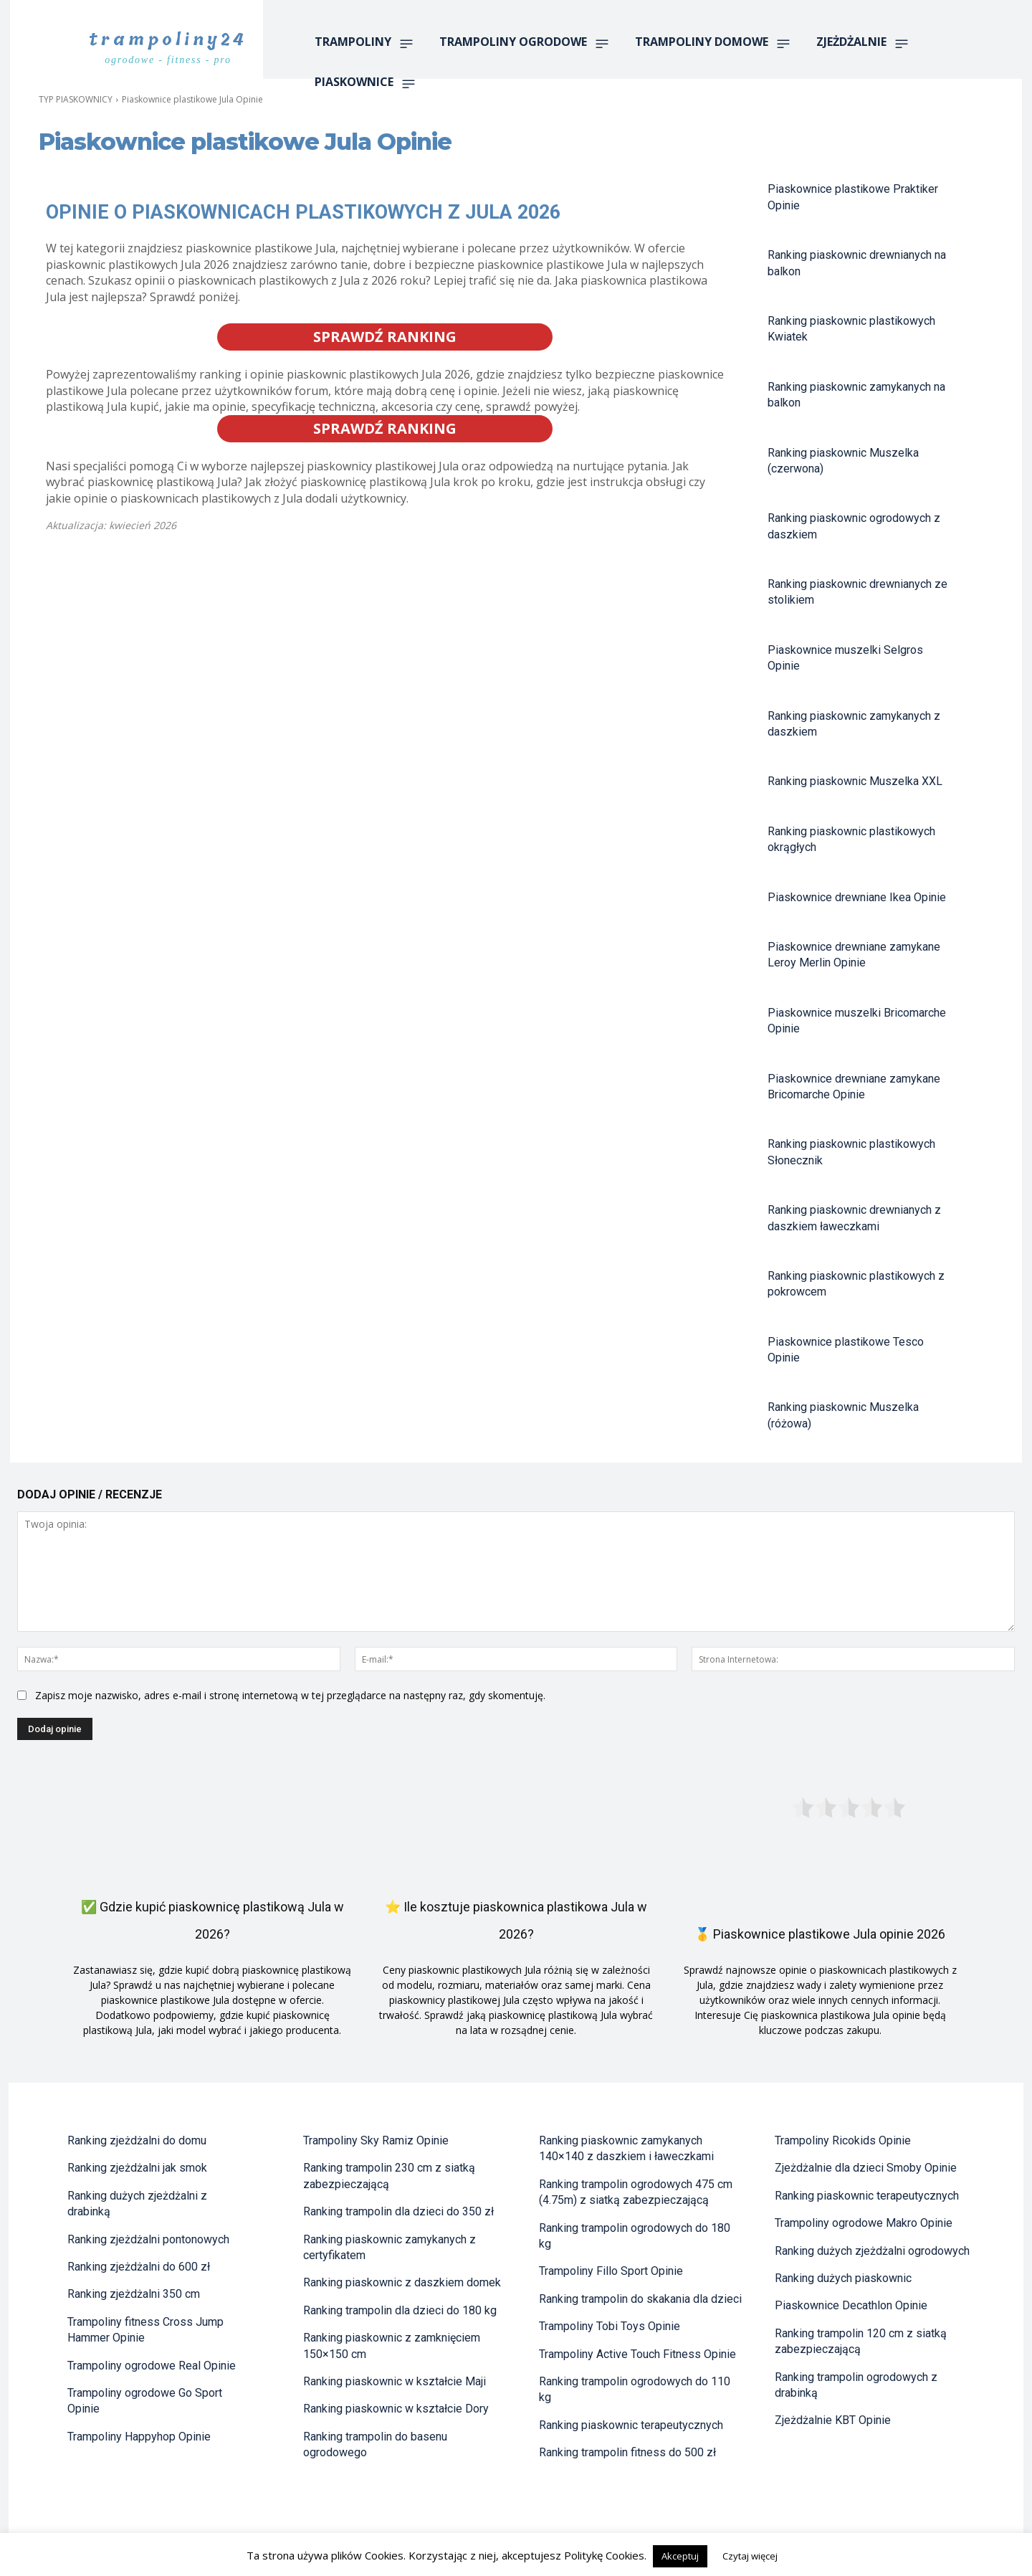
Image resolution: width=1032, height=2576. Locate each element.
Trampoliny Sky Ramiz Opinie (376, 2140)
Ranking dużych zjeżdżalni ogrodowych (872, 2251)
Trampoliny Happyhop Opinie (139, 2436)
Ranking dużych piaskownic (843, 2278)
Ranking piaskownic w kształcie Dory (396, 2408)
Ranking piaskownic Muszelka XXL (855, 781)
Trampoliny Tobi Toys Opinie (609, 2326)
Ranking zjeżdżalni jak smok (137, 2168)
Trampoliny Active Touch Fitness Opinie (637, 2354)
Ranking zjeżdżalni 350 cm (133, 2294)
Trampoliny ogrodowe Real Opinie (151, 2365)
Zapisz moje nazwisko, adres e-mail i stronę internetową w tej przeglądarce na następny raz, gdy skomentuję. (290, 1695)
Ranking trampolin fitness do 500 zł (627, 2452)
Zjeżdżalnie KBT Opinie (833, 2420)
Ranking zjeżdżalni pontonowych (148, 2239)
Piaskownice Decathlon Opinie (851, 2305)
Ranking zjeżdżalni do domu (136, 2140)
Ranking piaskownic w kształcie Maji (394, 2381)
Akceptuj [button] (680, 2555)
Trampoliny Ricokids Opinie (843, 2140)
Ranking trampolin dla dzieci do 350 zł (398, 2211)
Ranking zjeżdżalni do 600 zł (138, 2266)
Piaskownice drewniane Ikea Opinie (857, 897)
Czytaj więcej (750, 2555)
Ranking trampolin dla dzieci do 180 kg (400, 2310)
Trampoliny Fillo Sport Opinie (611, 2271)
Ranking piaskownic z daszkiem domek (402, 2282)
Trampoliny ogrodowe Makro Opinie (863, 2223)
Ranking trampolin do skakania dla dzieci (640, 2299)
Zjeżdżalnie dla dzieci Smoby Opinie (866, 2168)
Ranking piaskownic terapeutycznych (631, 2425)
